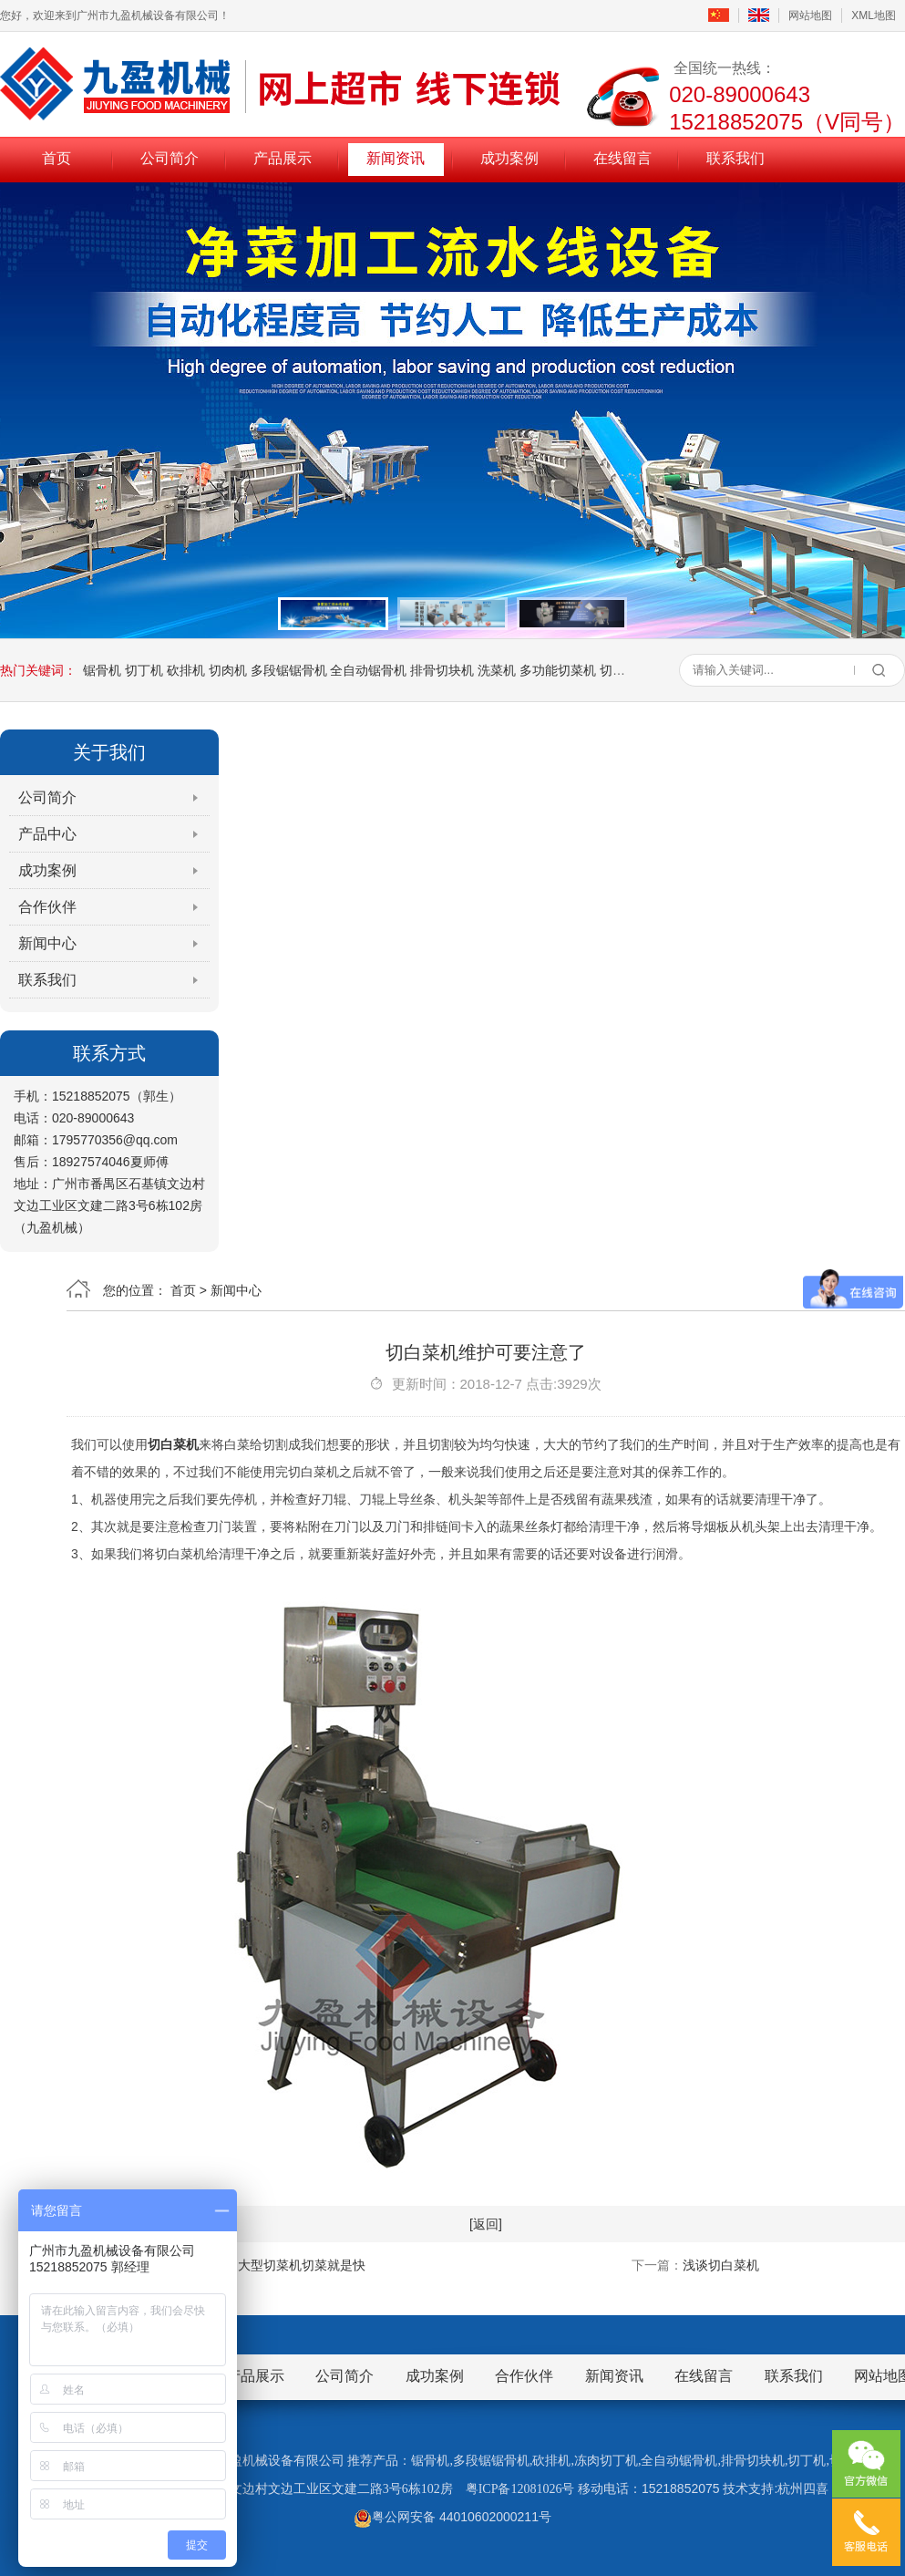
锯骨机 (102, 670)
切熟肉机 (625, 670)
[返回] (485, 2224)
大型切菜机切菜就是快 (301, 2265)
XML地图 (873, 15)
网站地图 (810, 15)
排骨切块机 (442, 670)
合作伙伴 (47, 907)
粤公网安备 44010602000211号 (452, 2516)
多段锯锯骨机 (289, 670)
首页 (56, 158)
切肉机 (228, 670)
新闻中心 (47, 943)
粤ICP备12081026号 (520, 2489)
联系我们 (735, 158)
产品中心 (47, 834)
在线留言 (622, 158)
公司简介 (169, 158)
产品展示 (282, 158)
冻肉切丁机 (606, 2460)
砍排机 (186, 670)
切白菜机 (173, 1444)
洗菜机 (497, 670)
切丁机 (144, 670)
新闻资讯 (395, 158)
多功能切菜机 (557, 670)
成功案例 (509, 158)
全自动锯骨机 (368, 670)
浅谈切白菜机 (721, 2265)
